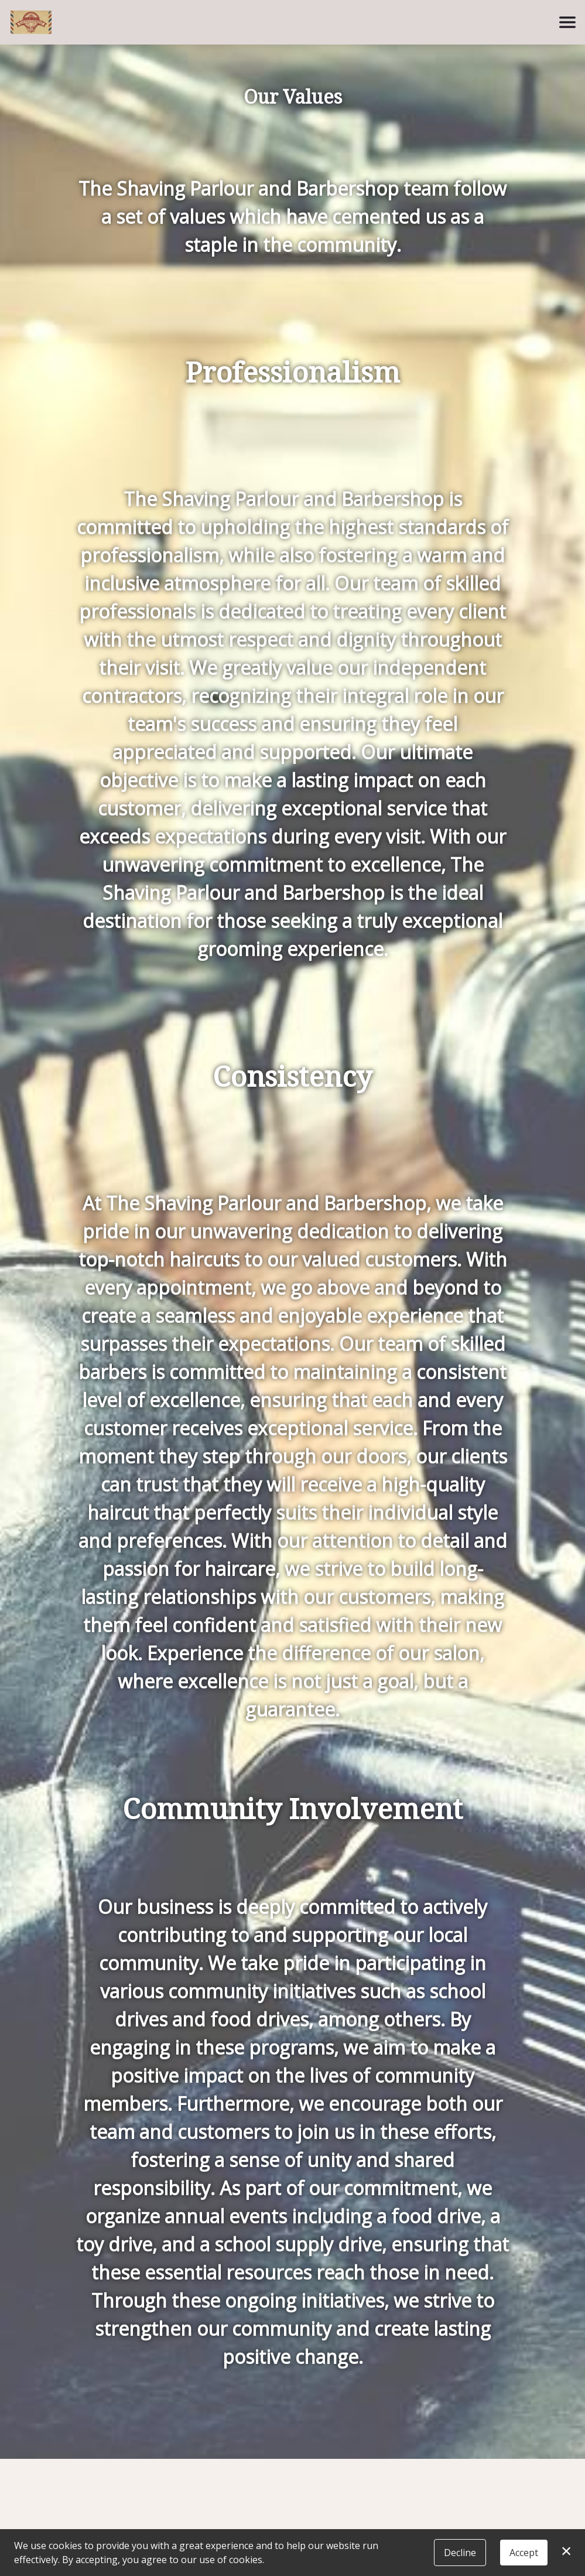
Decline (460, 2552)
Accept (523, 2552)
